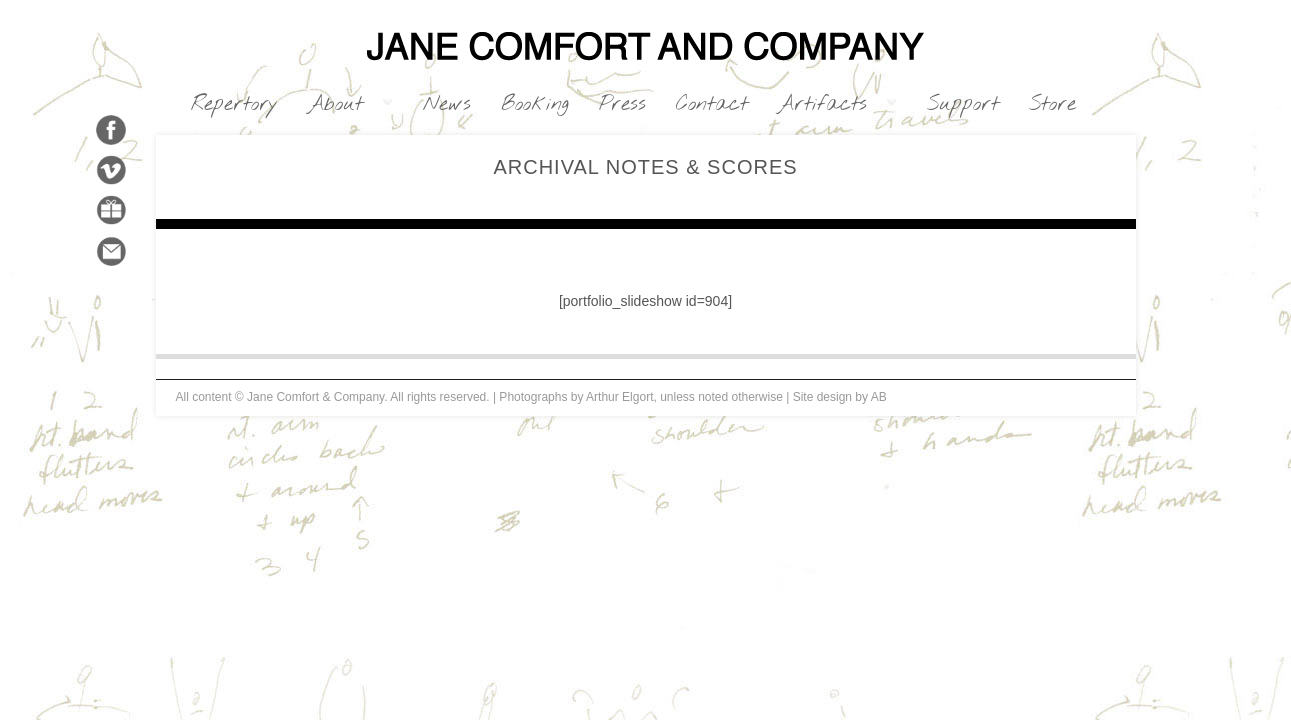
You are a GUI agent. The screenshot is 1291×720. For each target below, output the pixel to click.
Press (622, 105)
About (343, 105)
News (447, 105)
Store (1052, 105)
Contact (712, 105)
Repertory (234, 105)
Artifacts (830, 105)
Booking (535, 105)
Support (963, 105)
